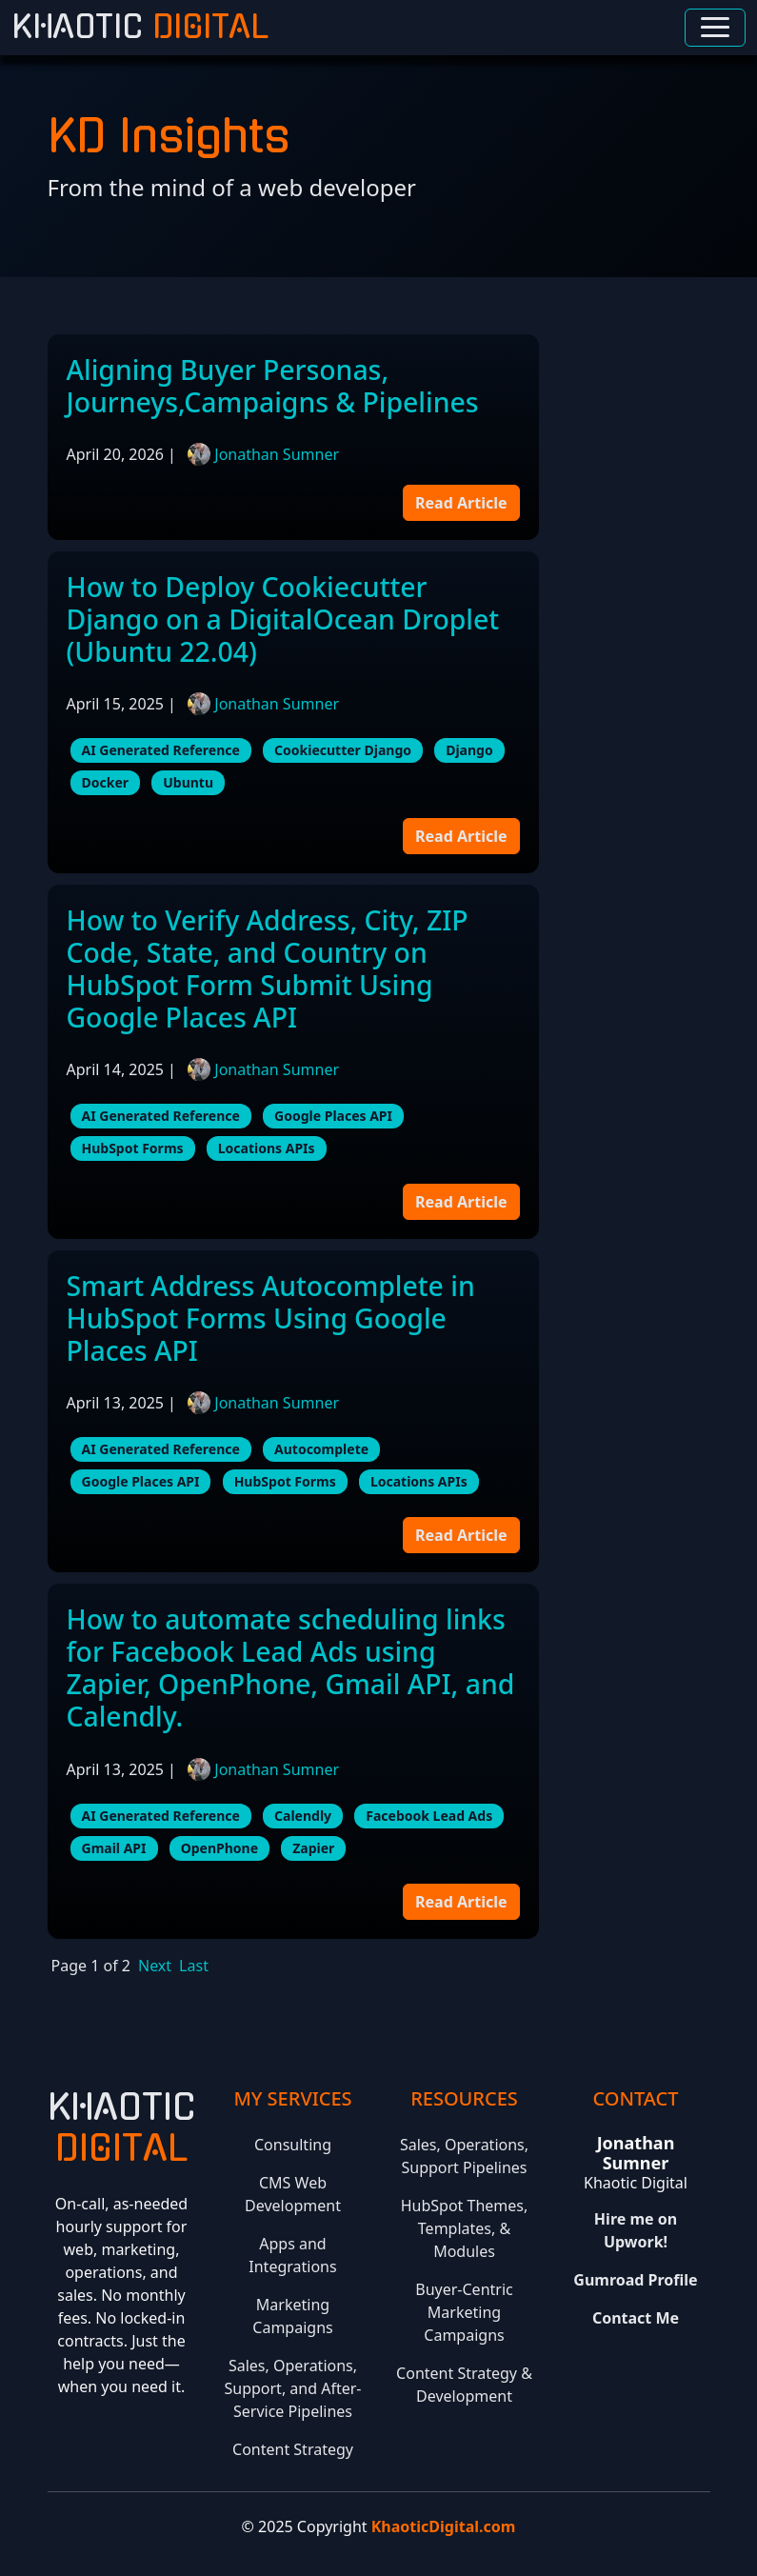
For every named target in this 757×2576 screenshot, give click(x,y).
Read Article (461, 502)
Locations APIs (266, 1148)
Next (154, 1965)
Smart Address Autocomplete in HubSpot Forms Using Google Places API (271, 1318)
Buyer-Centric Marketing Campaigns (463, 2312)
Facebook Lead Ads (429, 1816)
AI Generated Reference (161, 750)
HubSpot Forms (133, 1148)
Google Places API (333, 1116)
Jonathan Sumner (276, 454)
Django (469, 750)
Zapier (313, 1848)
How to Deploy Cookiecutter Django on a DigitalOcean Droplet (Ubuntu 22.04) (283, 619)
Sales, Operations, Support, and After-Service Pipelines (292, 2388)
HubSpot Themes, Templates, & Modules (464, 2228)
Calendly (302, 1816)
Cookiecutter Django (342, 750)
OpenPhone (219, 1848)
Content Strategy (292, 2449)
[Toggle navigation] (715, 28)
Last (194, 1965)
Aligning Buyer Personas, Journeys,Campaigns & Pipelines (273, 385)
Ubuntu (188, 782)
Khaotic (140, 27)
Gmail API (114, 1848)
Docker (105, 782)
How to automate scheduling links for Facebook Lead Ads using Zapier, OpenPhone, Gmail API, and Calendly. (291, 1667)
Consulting (292, 2144)
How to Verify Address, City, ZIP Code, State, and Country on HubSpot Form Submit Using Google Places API (267, 968)
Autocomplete (321, 1449)
